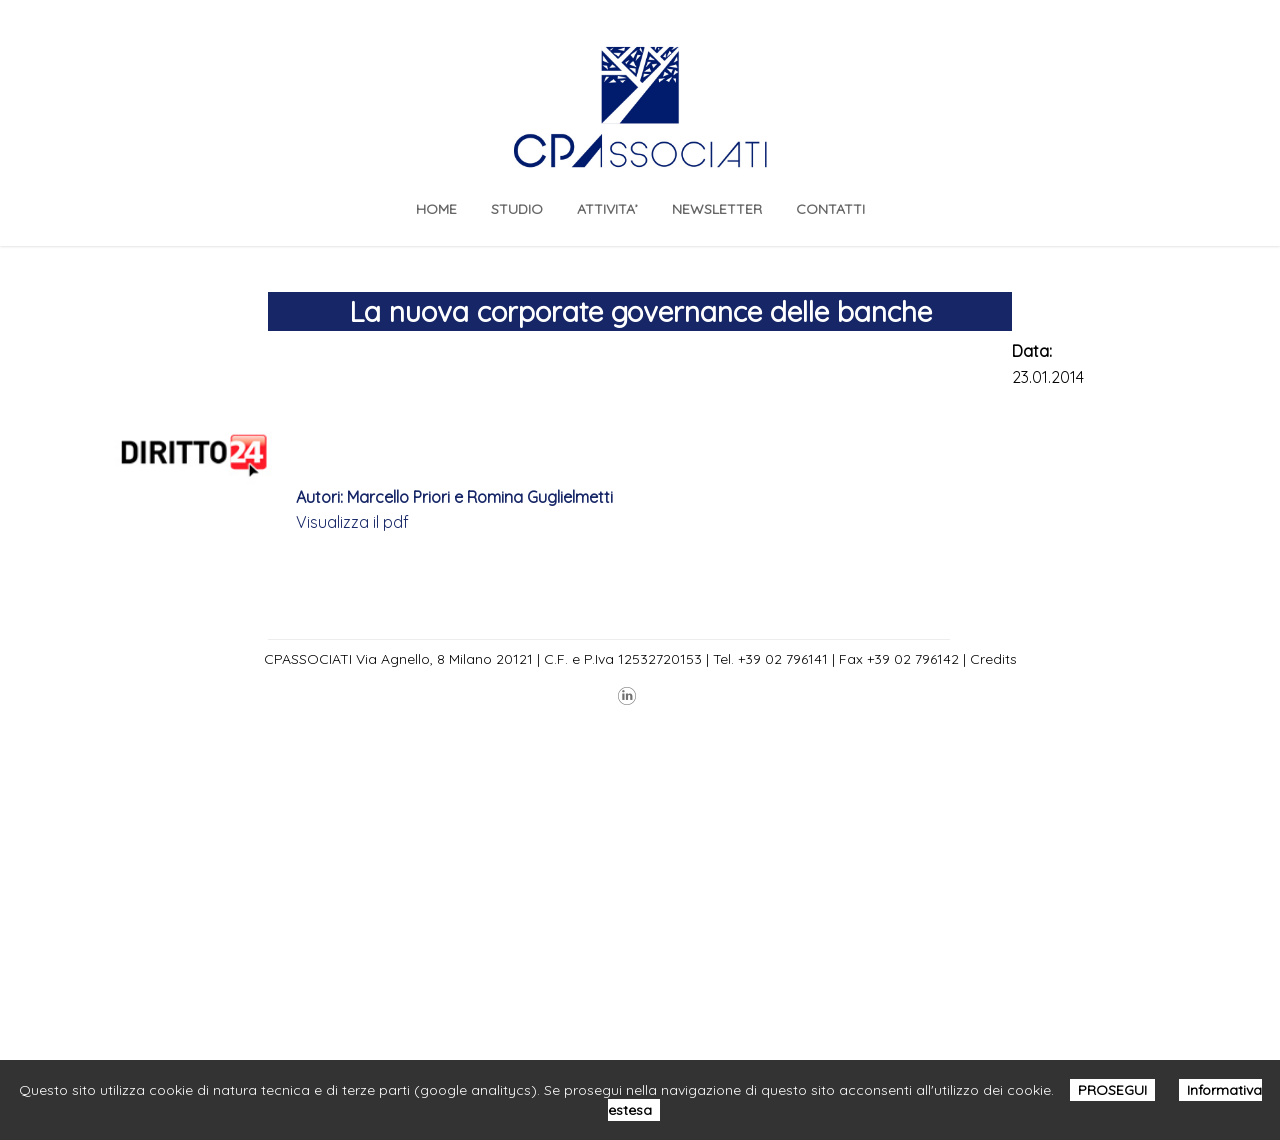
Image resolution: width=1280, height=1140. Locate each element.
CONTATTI (830, 209)
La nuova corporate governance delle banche (640, 311)
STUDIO (517, 209)
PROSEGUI (1112, 1090)
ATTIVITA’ (607, 209)
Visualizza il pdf (352, 522)
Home (436, 209)
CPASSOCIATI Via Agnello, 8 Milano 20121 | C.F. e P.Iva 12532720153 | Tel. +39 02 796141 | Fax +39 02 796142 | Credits (640, 659)
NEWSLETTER (717, 209)
